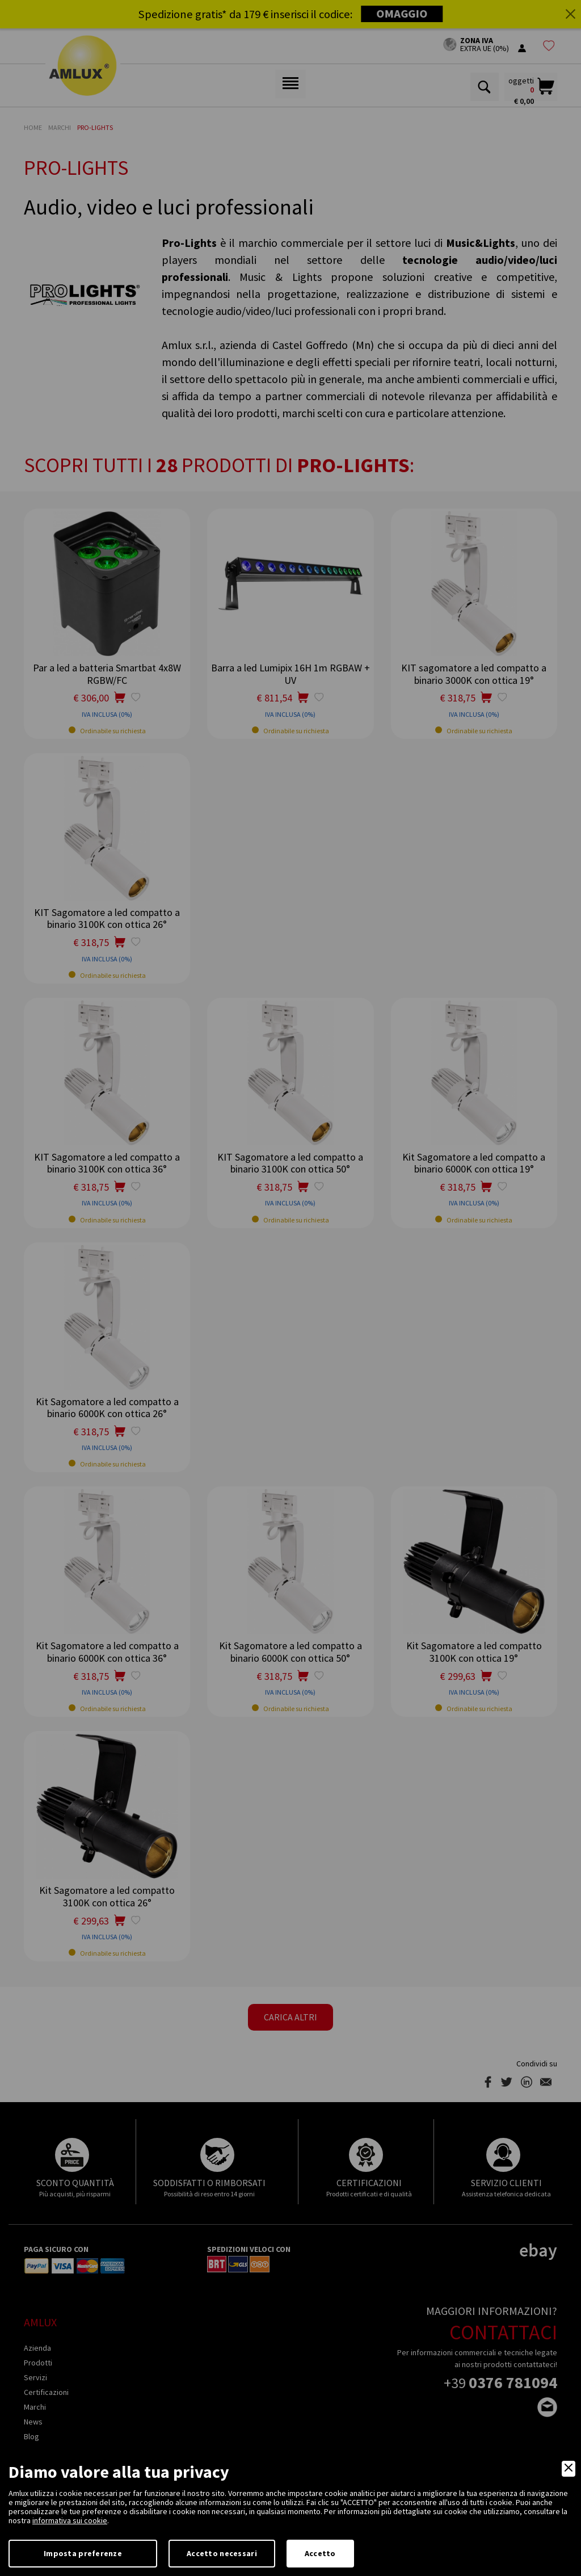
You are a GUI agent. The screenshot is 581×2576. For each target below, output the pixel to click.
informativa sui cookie (69, 2520)
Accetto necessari (222, 2553)
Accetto (320, 2553)
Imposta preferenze (83, 2553)
